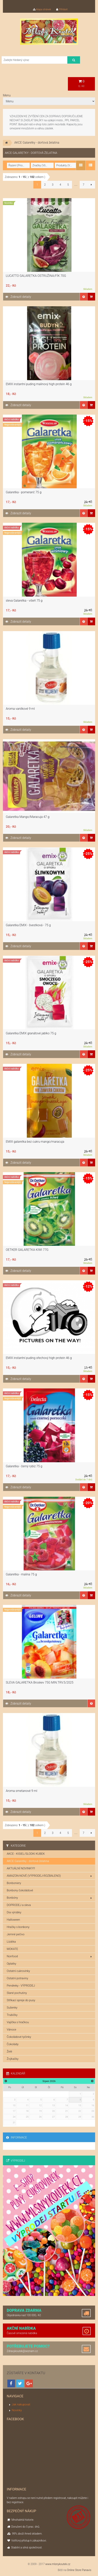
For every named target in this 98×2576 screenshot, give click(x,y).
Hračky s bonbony (18, 1927)
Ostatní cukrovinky (18, 1971)
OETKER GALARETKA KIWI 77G (27, 1250)
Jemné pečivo (15, 1934)
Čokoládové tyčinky (19, 2037)
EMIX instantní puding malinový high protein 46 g (39, 384)
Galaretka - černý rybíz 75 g (24, 1466)
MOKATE (12, 1949)
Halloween (13, 1919)
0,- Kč (81, 84)
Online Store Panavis (79, 2570)
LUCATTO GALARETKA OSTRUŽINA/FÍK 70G (36, 276)
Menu (7, 95)
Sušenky (12, 2007)
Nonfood (49, 1956)
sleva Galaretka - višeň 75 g (24, 600)
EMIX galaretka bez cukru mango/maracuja (35, 1141)
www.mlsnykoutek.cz (57, 2564)
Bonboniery (14, 1883)
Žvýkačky (13, 2059)
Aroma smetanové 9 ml (21, 1791)
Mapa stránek (42, 9)
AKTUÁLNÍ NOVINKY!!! (21, 1868)
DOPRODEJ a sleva (19, 1905)
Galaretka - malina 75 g (21, 1574)
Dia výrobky (14, 1912)
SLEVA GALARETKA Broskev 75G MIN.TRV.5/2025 (39, 1682)
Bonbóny (49, 1897)
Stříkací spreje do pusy (21, 2000)
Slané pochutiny (17, 1993)
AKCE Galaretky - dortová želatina (28, 1861)
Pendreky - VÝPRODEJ (21, 1985)
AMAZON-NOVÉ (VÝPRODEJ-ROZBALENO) (49, 1875)
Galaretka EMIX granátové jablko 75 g (31, 1033)
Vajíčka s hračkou (18, 2022)
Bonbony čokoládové (20, 1890)
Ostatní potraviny (17, 1978)
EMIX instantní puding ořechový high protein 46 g (39, 1358)
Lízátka (11, 1941)
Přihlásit (62, 9)
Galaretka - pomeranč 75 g (23, 492)
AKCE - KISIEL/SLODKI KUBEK (26, 1853)
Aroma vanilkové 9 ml (20, 709)
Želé (9, 2051)
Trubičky (12, 2015)
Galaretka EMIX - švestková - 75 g (28, 925)
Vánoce (11, 2029)
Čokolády (13, 2044)
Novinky (17, 2410)
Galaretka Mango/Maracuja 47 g (27, 817)
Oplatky (11, 1963)
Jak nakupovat (21, 2404)
